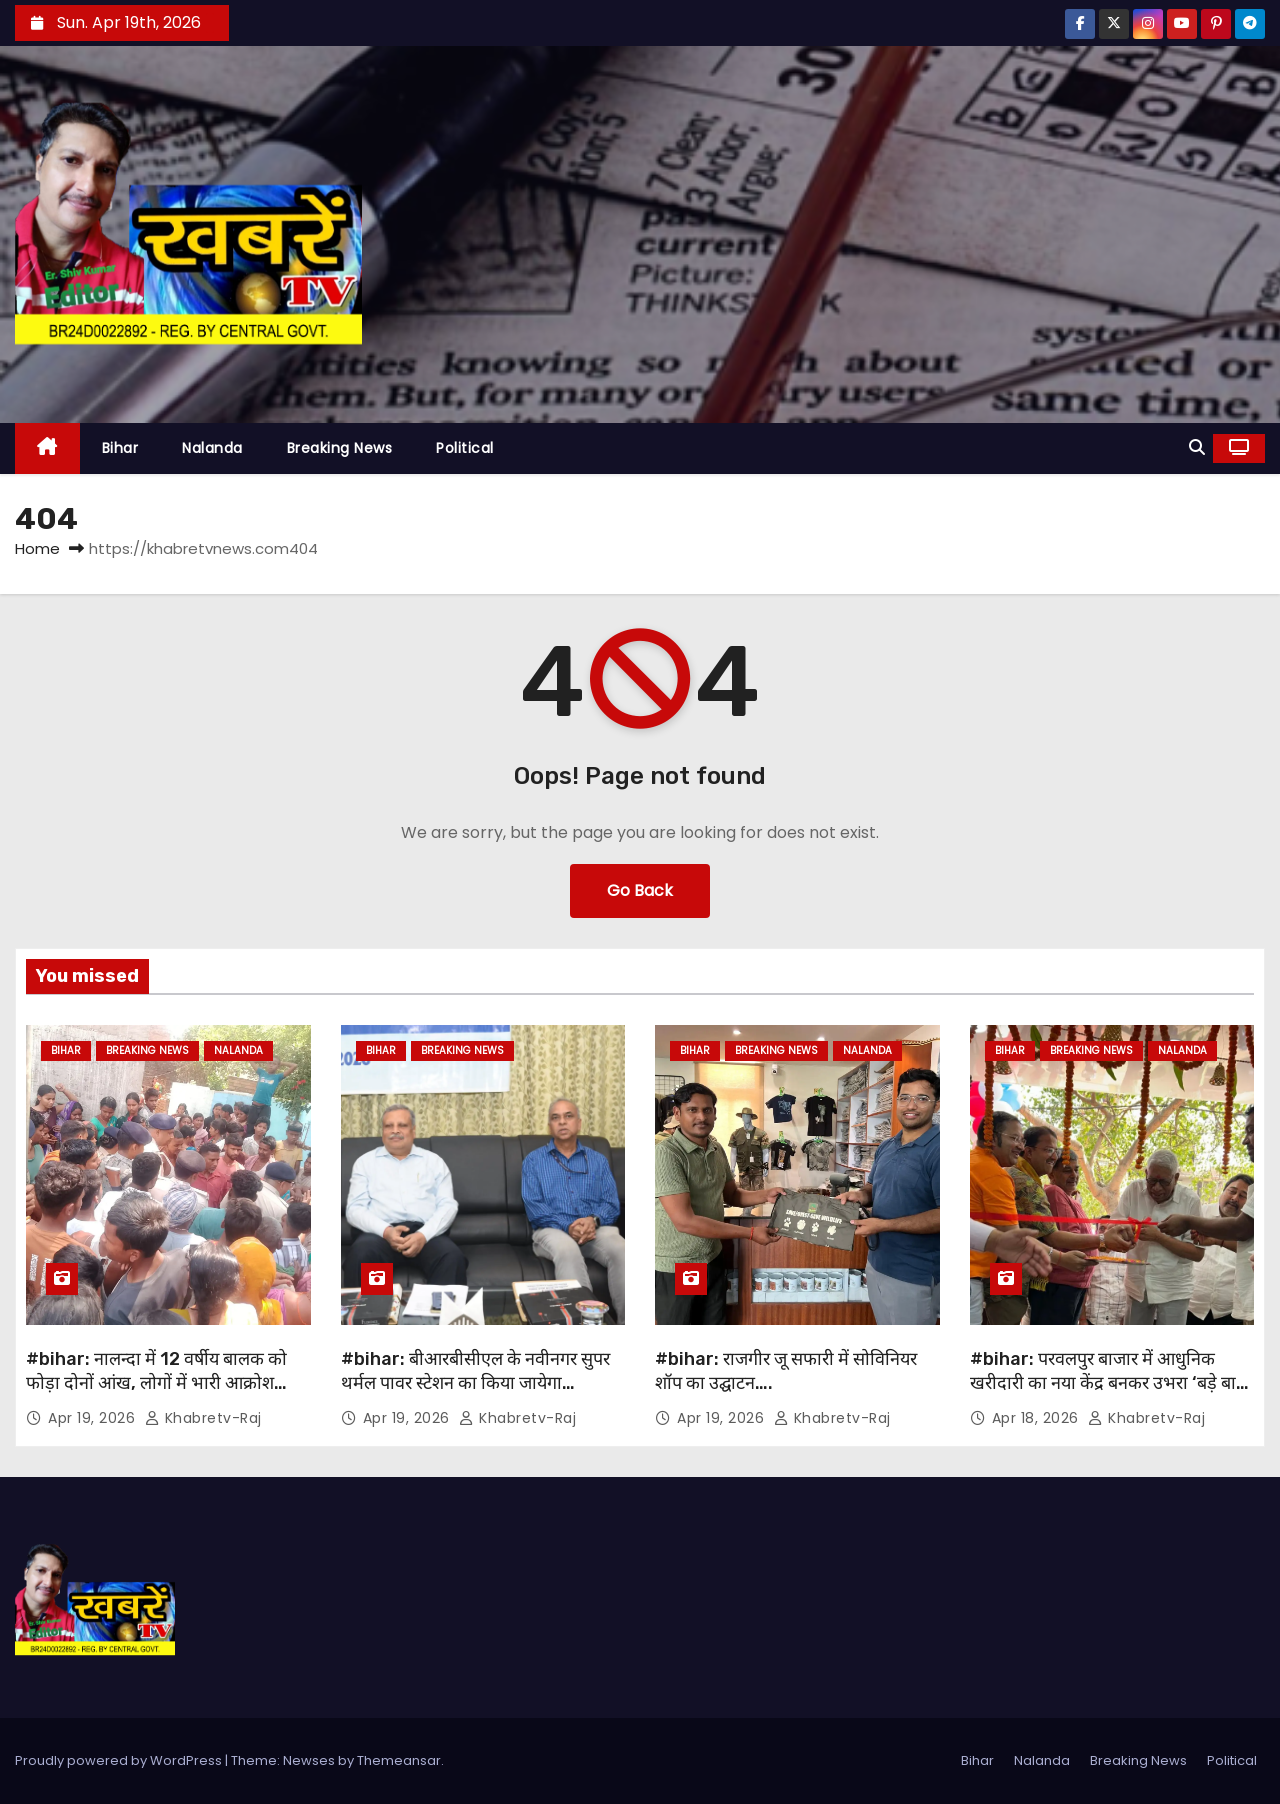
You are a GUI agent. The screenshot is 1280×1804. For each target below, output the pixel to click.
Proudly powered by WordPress (120, 1760)
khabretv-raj (203, 1418)
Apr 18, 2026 (1038, 1418)
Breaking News (340, 448)
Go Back (640, 890)
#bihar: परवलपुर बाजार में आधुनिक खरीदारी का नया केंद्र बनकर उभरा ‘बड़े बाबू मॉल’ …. (1108, 1383)
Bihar (120, 448)
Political (465, 448)
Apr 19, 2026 (94, 1418)
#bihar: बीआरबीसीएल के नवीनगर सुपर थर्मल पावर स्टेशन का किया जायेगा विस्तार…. (475, 1383)
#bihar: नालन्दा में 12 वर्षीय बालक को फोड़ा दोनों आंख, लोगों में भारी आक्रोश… (156, 1371)
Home (37, 548)
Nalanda (212, 448)
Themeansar (399, 1760)
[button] (1197, 447)
